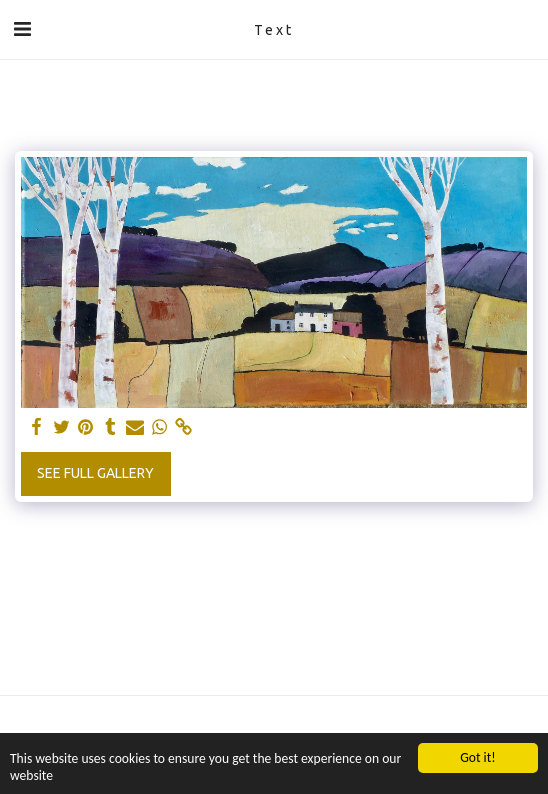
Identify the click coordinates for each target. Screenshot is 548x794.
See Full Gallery (95, 473)
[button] (22, 28)
